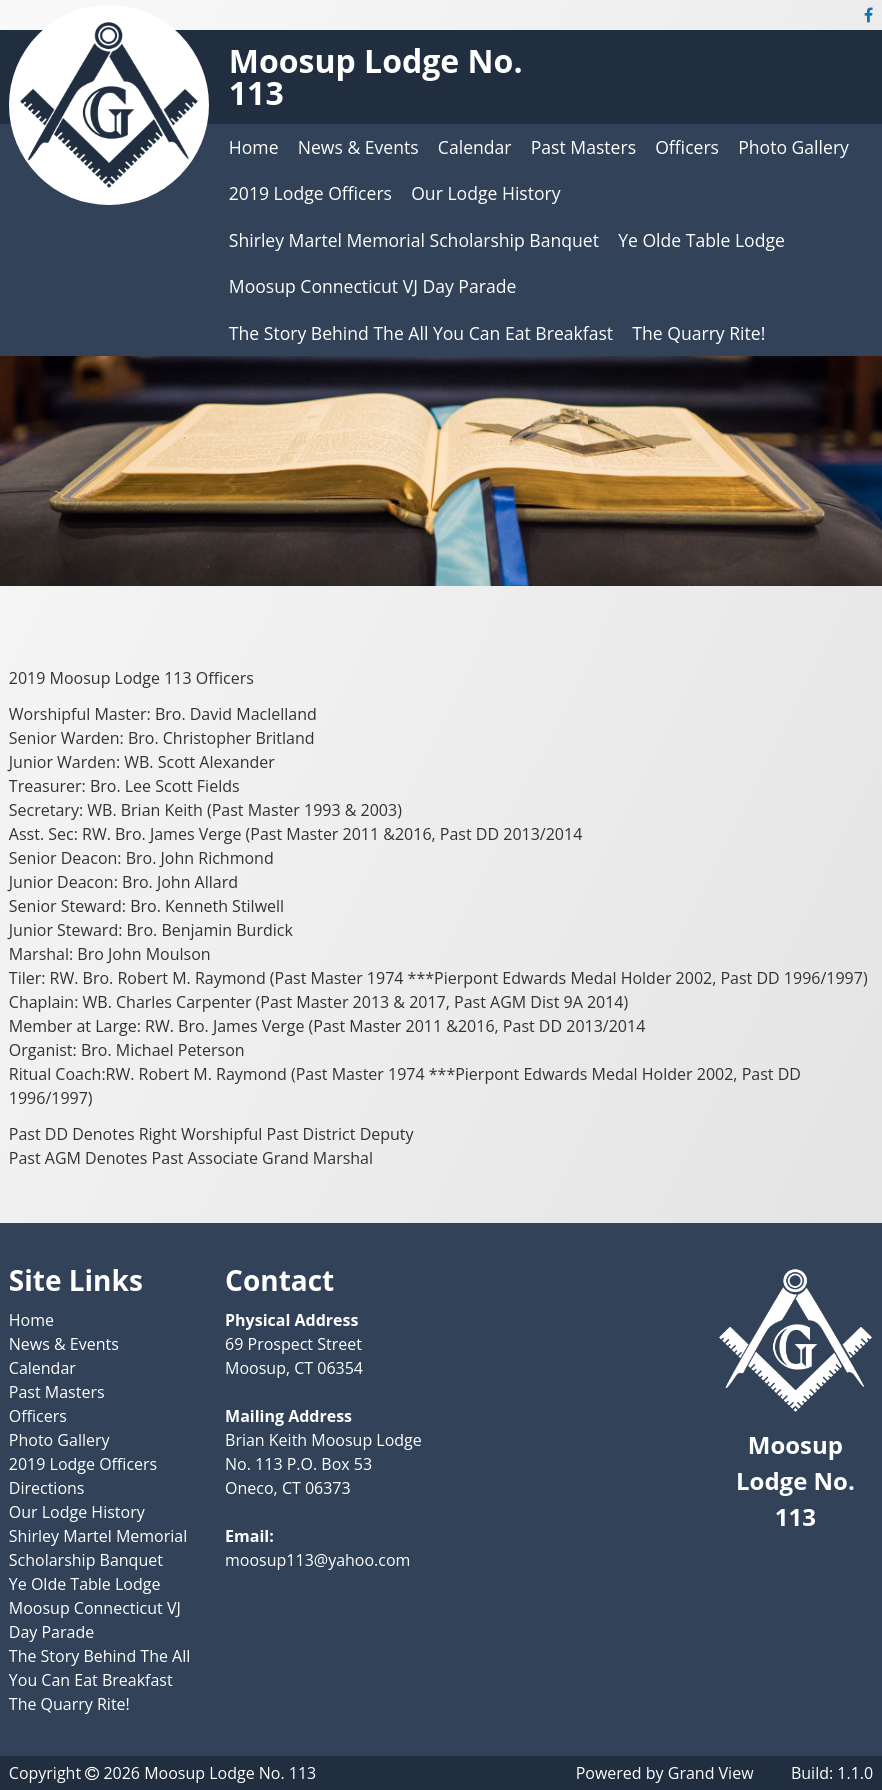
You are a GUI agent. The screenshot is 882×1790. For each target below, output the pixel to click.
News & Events (358, 147)
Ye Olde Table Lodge (701, 240)
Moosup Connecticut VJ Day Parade (373, 286)
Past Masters (583, 147)
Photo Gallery (793, 147)
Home (254, 147)
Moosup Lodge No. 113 (376, 76)
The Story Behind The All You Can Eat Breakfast (421, 333)
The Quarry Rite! (698, 333)
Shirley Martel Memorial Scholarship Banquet (414, 240)
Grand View (711, 1773)
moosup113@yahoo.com (317, 1560)
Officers (687, 147)
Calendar (475, 147)
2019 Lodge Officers (310, 193)
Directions (47, 1488)
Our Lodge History (485, 193)
